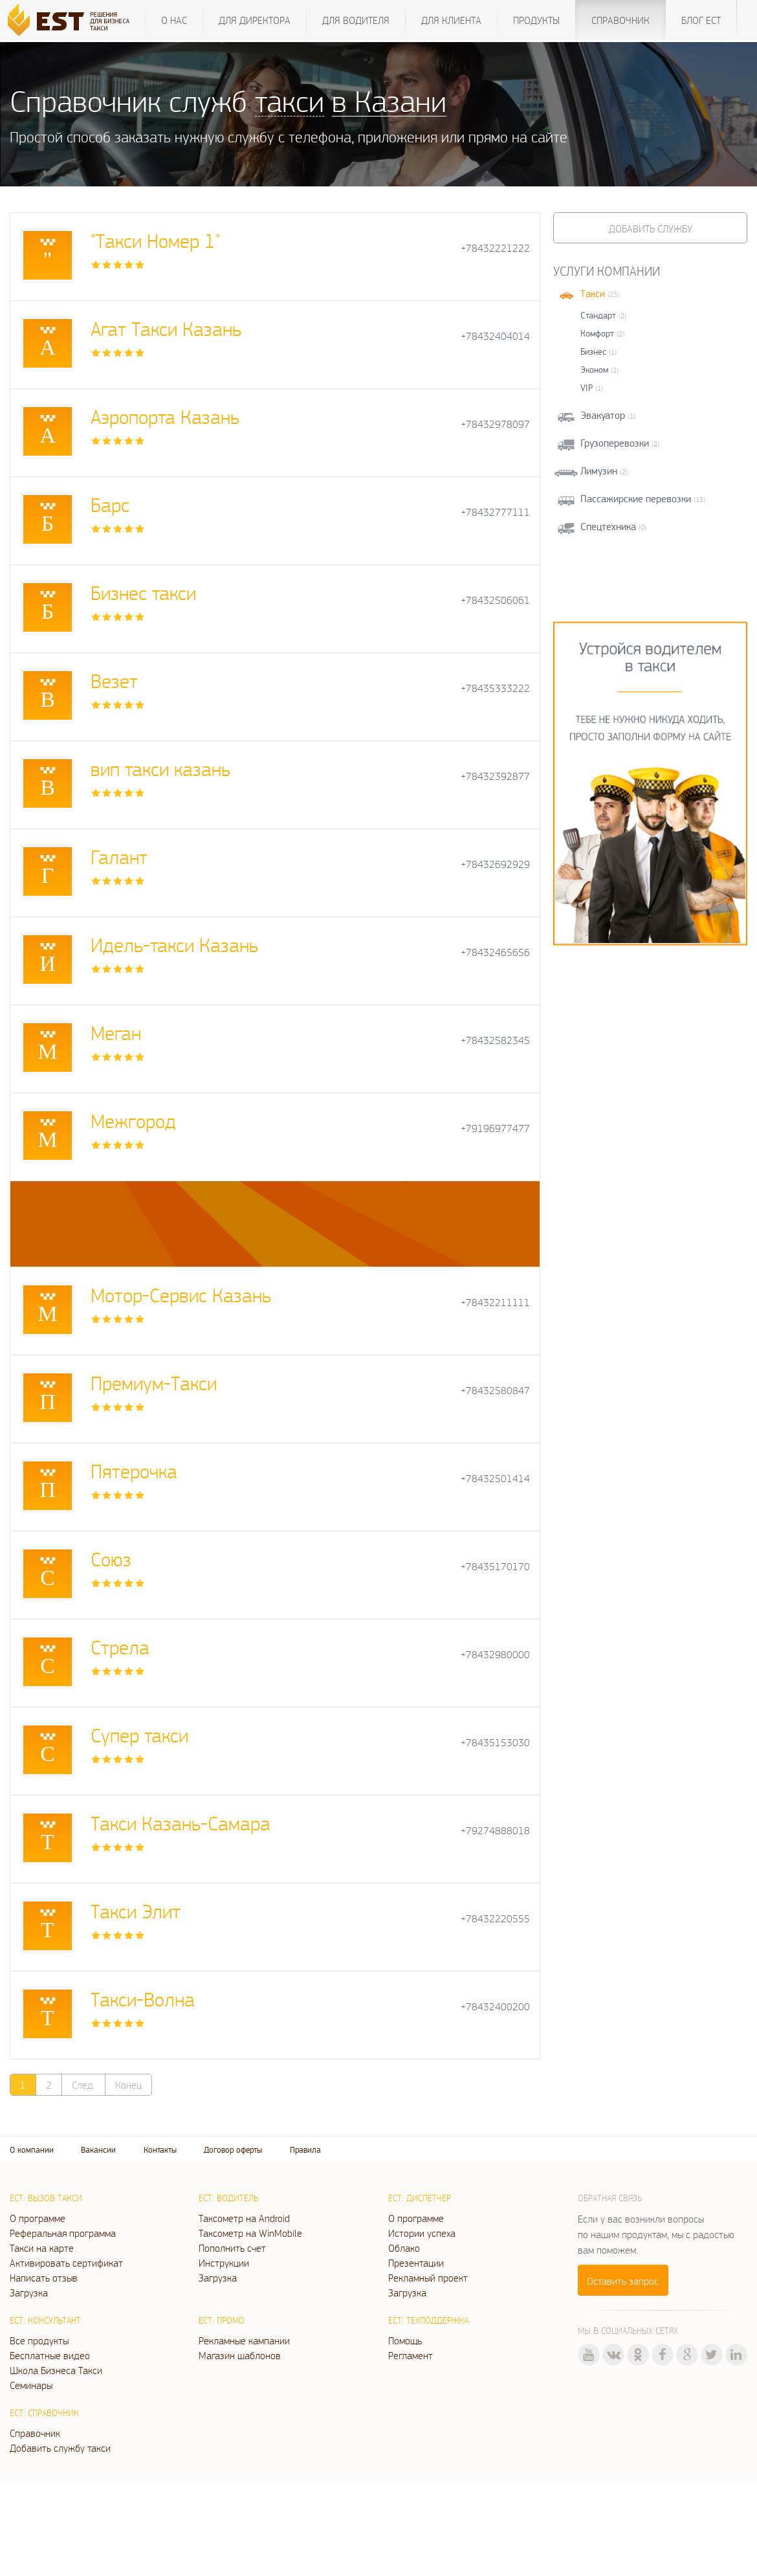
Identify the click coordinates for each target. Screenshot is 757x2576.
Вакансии (98, 2149)
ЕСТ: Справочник (44, 2413)
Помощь (405, 2340)
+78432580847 (495, 1390)
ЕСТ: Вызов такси (46, 2198)
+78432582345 (495, 1040)
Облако (404, 2247)
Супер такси (139, 1735)
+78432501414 (495, 1478)
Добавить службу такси (60, 2447)
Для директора (255, 20)
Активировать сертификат (66, 2262)
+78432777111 (495, 512)
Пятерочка (134, 1470)
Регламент (410, 2355)
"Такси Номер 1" (156, 240)
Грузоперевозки (614, 443)
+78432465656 (495, 952)
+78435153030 (495, 1743)
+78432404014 (495, 336)
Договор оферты (233, 2149)
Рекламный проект (428, 2277)
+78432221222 (495, 248)
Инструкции (224, 2262)
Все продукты (39, 2340)
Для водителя (355, 20)
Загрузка (29, 2292)
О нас (174, 20)
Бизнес (593, 351)
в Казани (389, 101)
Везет (114, 680)
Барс (110, 504)
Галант (119, 856)
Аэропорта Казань (165, 416)
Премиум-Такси (154, 1382)
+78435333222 (495, 688)
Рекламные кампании (244, 2340)
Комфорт (597, 333)
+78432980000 (495, 1655)
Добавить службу (650, 228)
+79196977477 (495, 1128)
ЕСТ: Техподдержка (428, 2320)
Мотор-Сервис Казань (181, 1294)
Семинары (31, 2385)
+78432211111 (495, 1302)
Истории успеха (421, 2232)
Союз (111, 1558)
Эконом (594, 369)
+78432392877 (495, 776)
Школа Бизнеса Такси (56, 2370)
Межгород (133, 1120)
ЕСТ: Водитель (228, 2198)
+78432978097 (495, 424)
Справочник (620, 20)
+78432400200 (495, 2007)
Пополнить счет (232, 2247)
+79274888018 (495, 1831)
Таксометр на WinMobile (250, 2232)
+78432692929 (495, 864)
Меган (116, 1032)
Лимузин (598, 471)
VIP (586, 388)
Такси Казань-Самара (180, 1823)
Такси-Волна (143, 1999)
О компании (32, 2149)
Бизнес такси (143, 592)
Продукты (536, 20)
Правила (305, 2149)
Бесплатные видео (50, 2355)
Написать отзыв (44, 2277)
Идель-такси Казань (174, 944)
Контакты (160, 2149)
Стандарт (598, 315)
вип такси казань (160, 768)
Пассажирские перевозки (635, 498)
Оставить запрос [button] (623, 2280)
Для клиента (451, 20)
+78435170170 (495, 1566)
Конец (128, 2084)
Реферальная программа (63, 2232)
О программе (37, 2218)
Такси (592, 293)
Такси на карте (42, 2247)
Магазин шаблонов (240, 2355)
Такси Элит (136, 1911)
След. (83, 2084)
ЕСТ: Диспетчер (419, 2198)
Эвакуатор (602, 415)
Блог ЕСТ (701, 20)
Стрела (120, 1647)
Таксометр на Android (244, 2218)
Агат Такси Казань (166, 328)
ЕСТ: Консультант (45, 2320)
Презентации (416, 2262)
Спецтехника (608, 526)
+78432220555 (495, 1919)
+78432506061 (495, 600)
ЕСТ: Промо (222, 2320)
